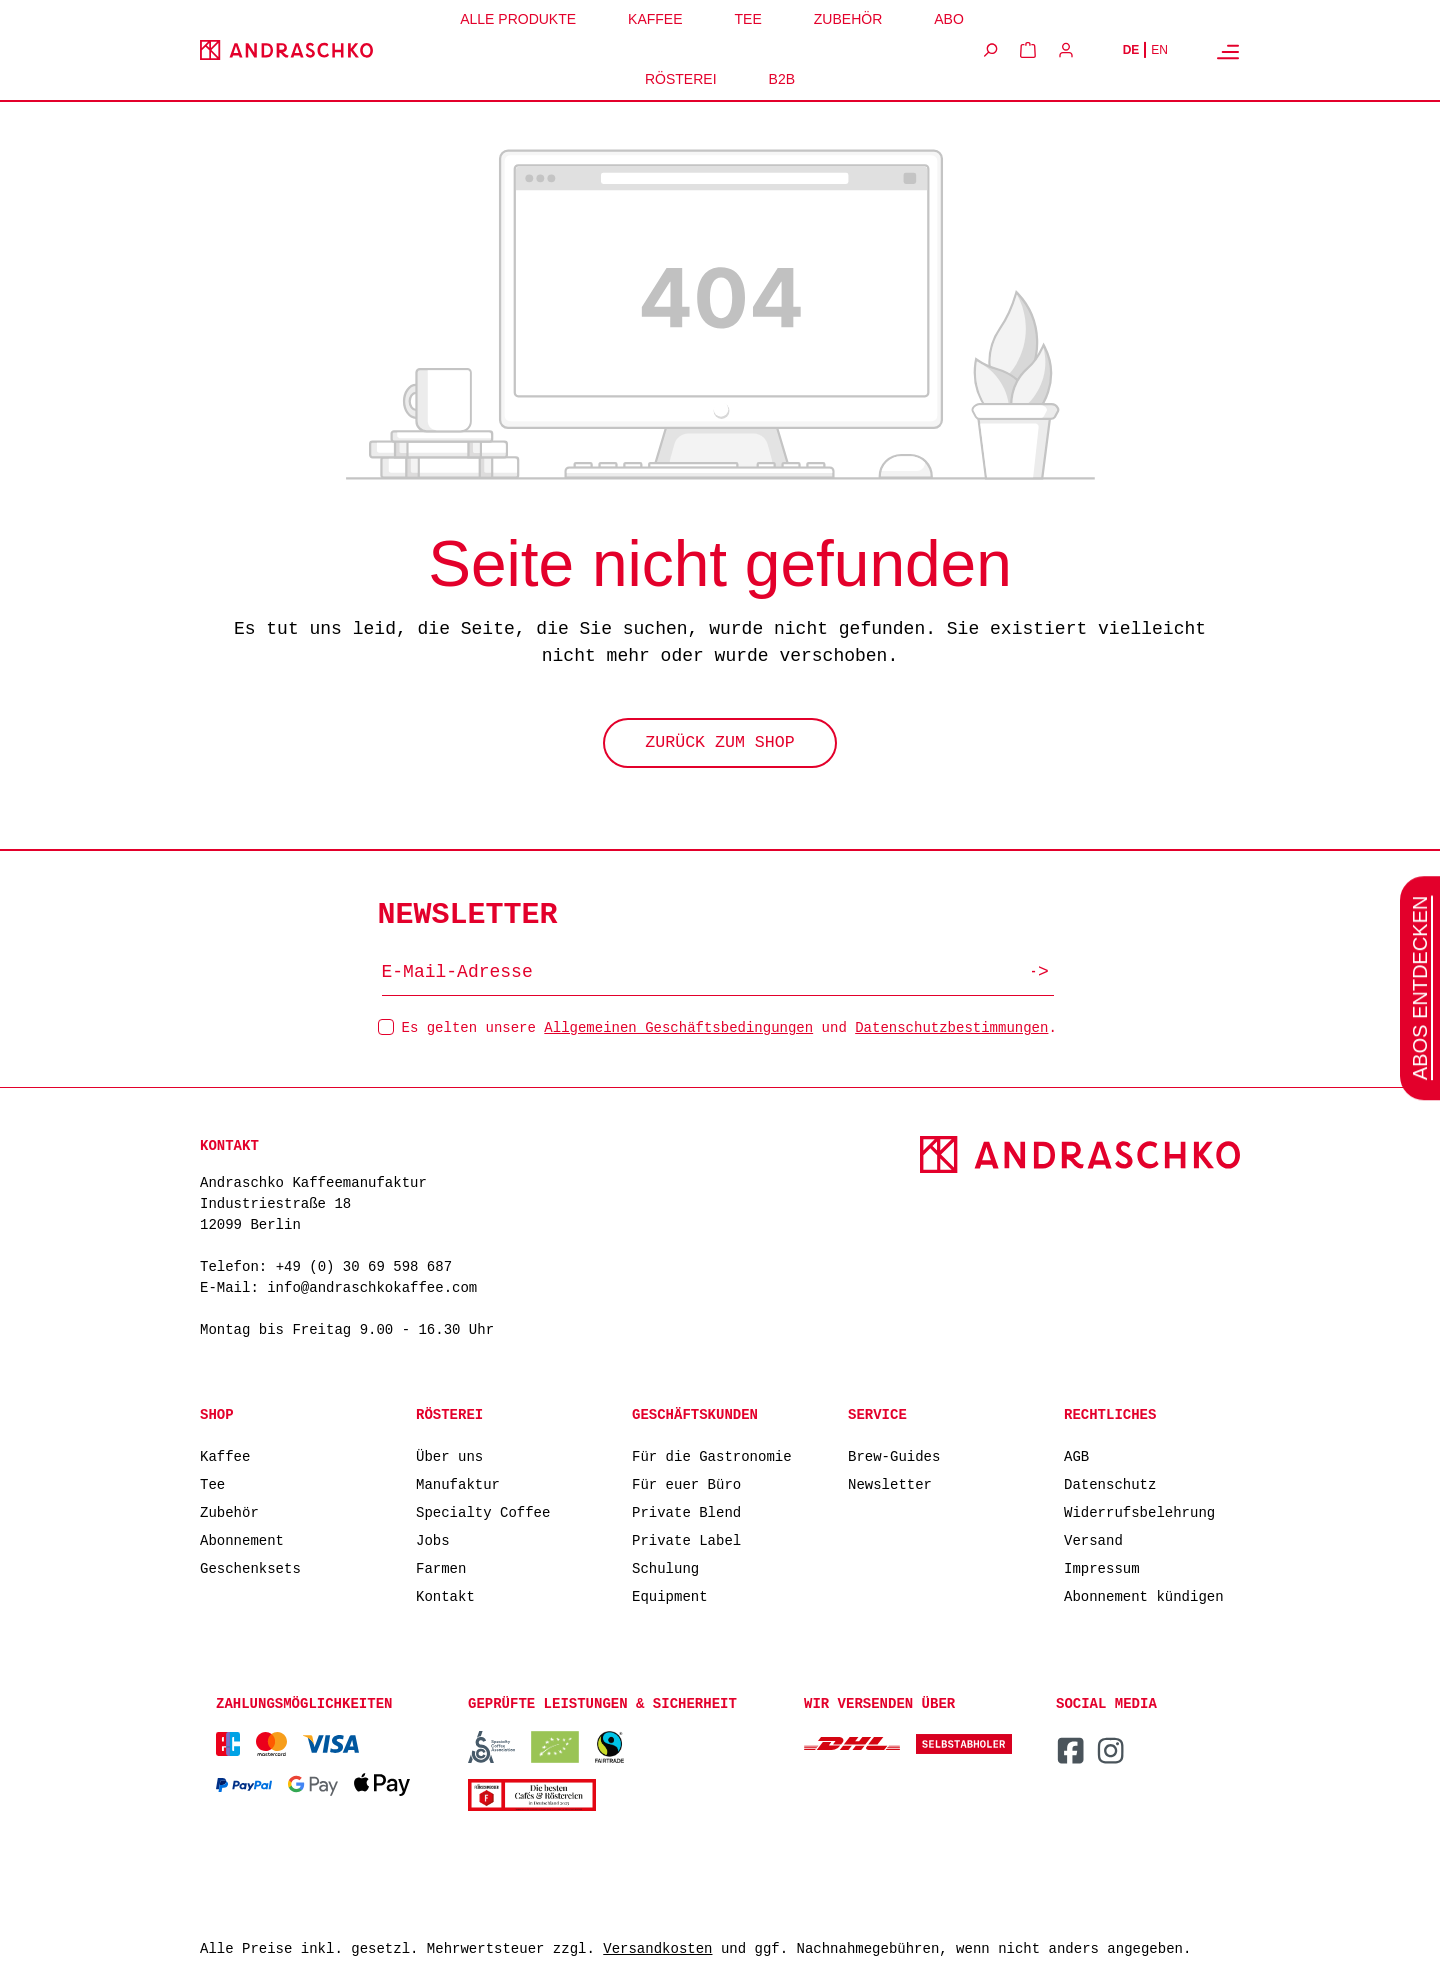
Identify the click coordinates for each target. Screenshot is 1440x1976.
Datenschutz (1110, 1483)
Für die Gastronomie (712, 1455)
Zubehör (229, 1511)
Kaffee (225, 1455)
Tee (212, 1483)
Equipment (670, 1595)
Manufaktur (458, 1483)
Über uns (449, 1455)
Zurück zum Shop (720, 745)
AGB (1076, 1455)
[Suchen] (990, 50)
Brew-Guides (894, 1455)
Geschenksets (250, 1567)
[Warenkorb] (1028, 50)
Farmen (441, 1567)
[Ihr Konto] (1066, 50)
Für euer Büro (686, 1483)
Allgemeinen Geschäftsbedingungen (678, 1026)
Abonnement (242, 1539)
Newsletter (890, 1483)
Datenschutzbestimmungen (951, 1026)
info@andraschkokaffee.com (372, 1288)
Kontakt (445, 1595)
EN (1159, 50)
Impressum (1102, 1567)
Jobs (433, 1539)
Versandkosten (657, 1949)
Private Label (686, 1539)
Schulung (665, 1567)
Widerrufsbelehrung (1139, 1511)
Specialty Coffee (483, 1511)
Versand (1093, 1539)
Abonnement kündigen (1144, 1595)
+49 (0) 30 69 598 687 (364, 1267)
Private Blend (686, 1511)
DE (1131, 50)
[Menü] (1228, 51)
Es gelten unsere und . (729, 1026)
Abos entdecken (1420, 988)
